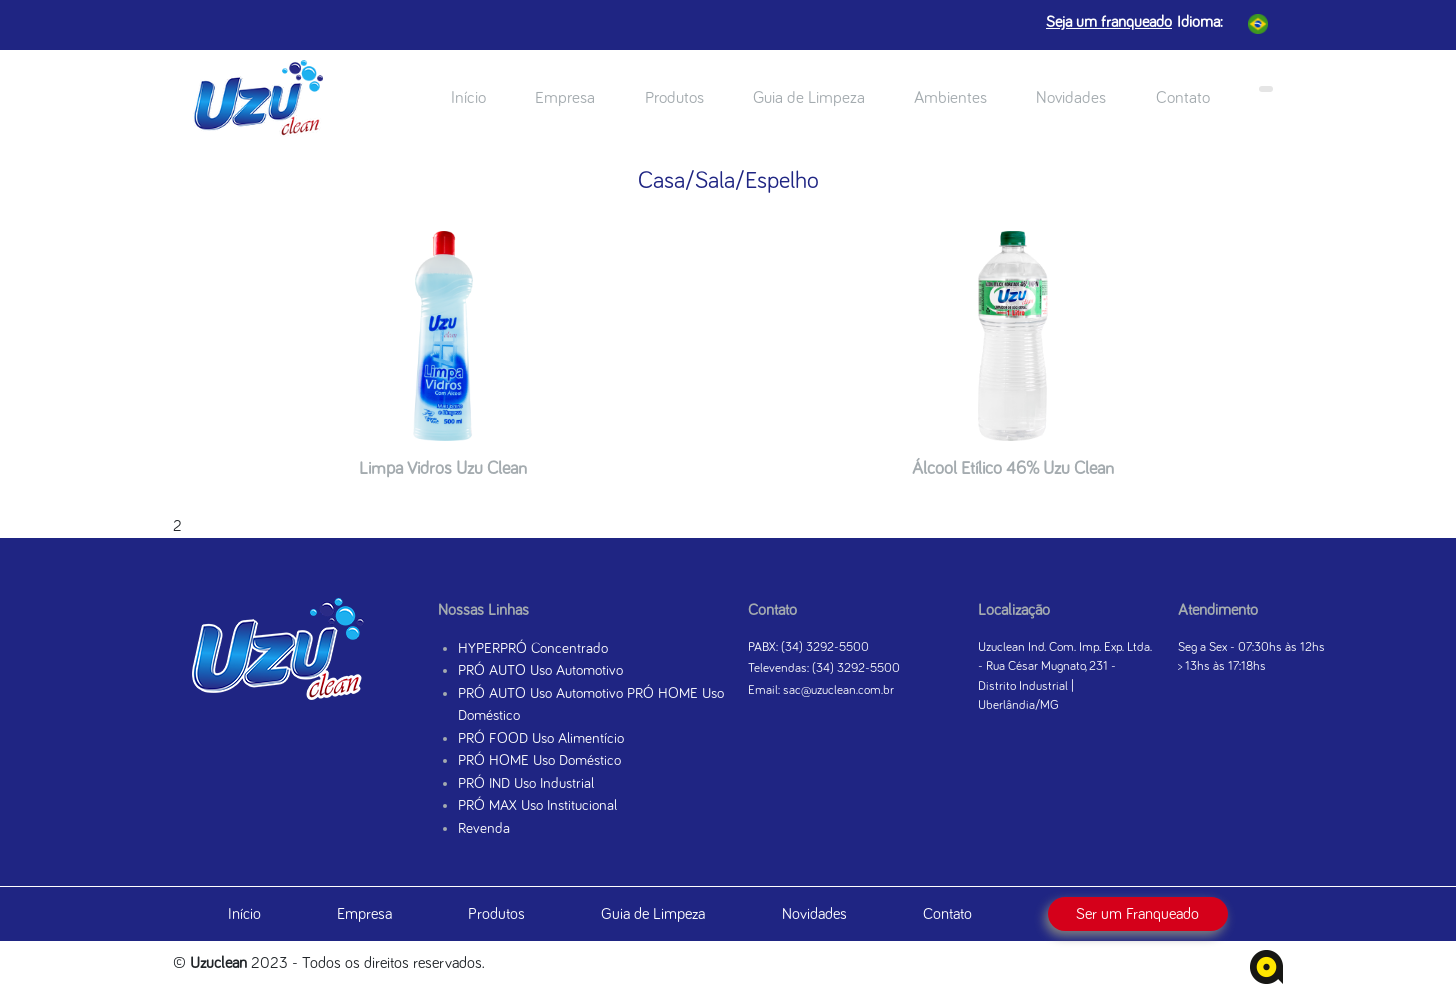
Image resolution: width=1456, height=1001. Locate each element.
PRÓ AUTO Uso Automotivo (540, 670)
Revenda (484, 828)
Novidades (1071, 98)
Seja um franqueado (1109, 22)
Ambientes (950, 98)
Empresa (565, 98)
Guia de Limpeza (809, 98)
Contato (1183, 98)
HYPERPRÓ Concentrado (533, 648)
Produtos (674, 98)
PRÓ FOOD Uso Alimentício (541, 738)
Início (468, 98)
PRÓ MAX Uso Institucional (537, 805)
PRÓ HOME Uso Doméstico (539, 760)
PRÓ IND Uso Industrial (526, 783)
